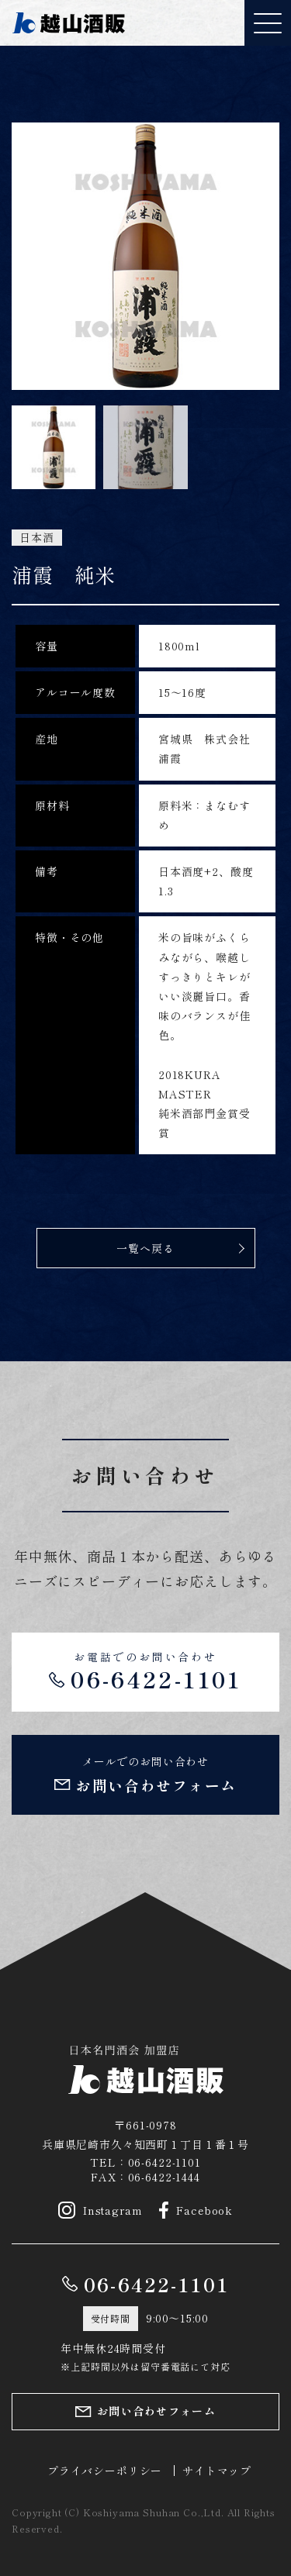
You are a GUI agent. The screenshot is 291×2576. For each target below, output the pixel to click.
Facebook (196, 2210)
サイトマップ (216, 2470)
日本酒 (36, 537)
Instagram (100, 2210)
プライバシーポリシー (104, 2470)
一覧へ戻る (145, 1248)
